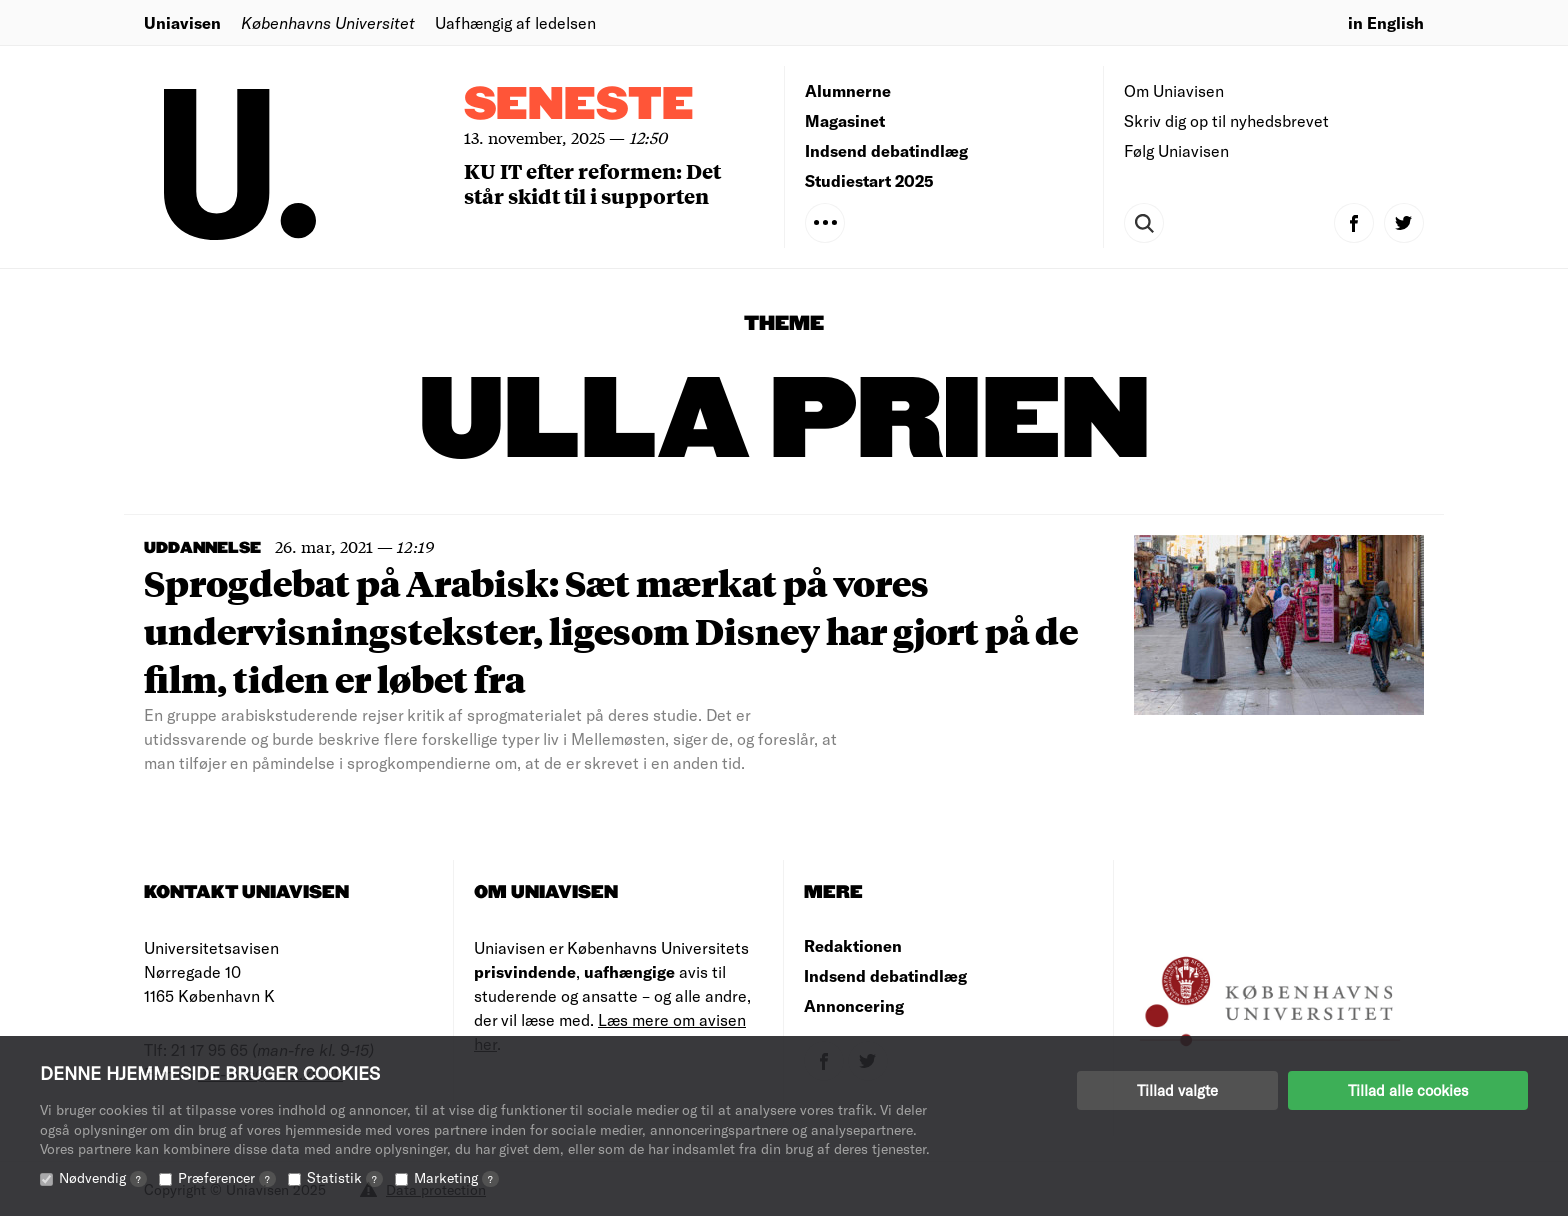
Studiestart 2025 (869, 180)
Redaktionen (853, 945)
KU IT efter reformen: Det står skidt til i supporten (592, 183)
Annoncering (854, 1005)
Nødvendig (103, 1177)
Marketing (456, 1177)
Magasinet (845, 120)
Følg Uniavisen (1176, 150)
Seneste (579, 105)
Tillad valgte (1177, 1090)
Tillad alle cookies (1408, 1090)
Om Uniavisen (1174, 90)
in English (1386, 22)
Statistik (345, 1177)
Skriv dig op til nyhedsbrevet (1226, 120)
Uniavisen (182, 22)
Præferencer (227, 1177)
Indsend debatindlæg (886, 150)
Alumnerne (848, 90)
